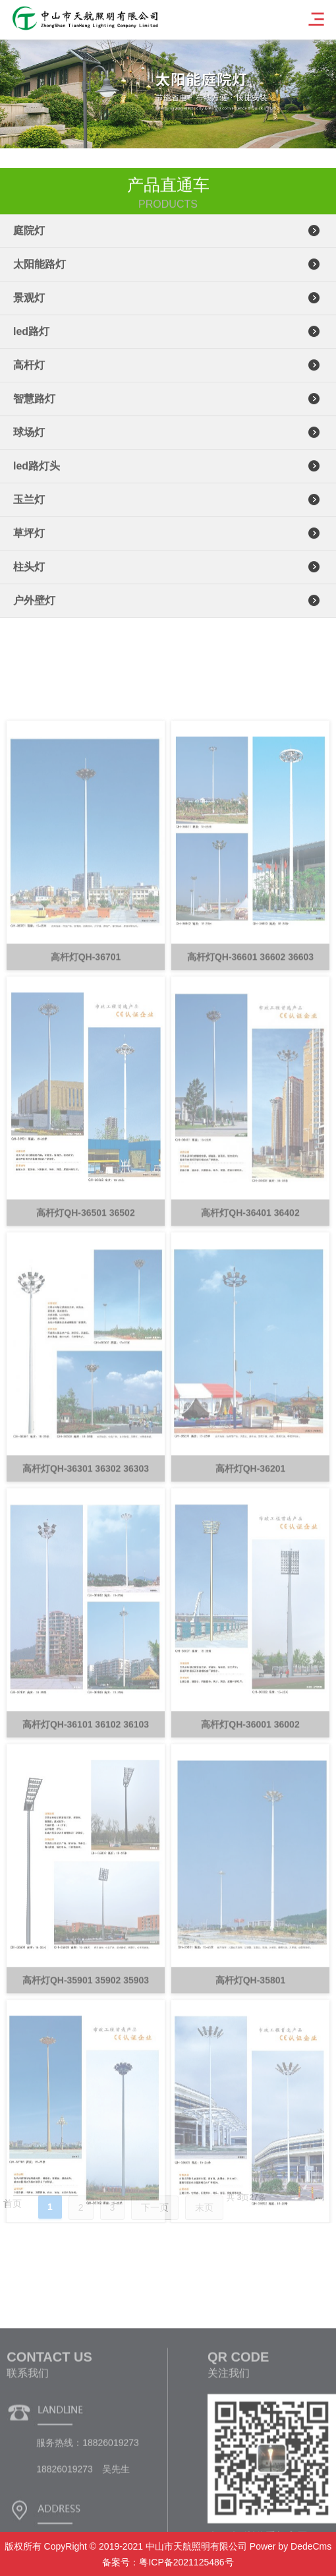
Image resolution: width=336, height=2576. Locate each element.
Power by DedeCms (291, 2546)
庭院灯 (29, 239)
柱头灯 (29, 575)
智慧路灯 (34, 407)
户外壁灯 (34, 608)
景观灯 (29, 306)
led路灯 (31, 339)
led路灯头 (36, 474)
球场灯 (29, 440)
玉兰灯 (29, 508)
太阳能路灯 (39, 272)
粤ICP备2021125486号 (186, 2562)
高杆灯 (29, 373)
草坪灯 (29, 541)
